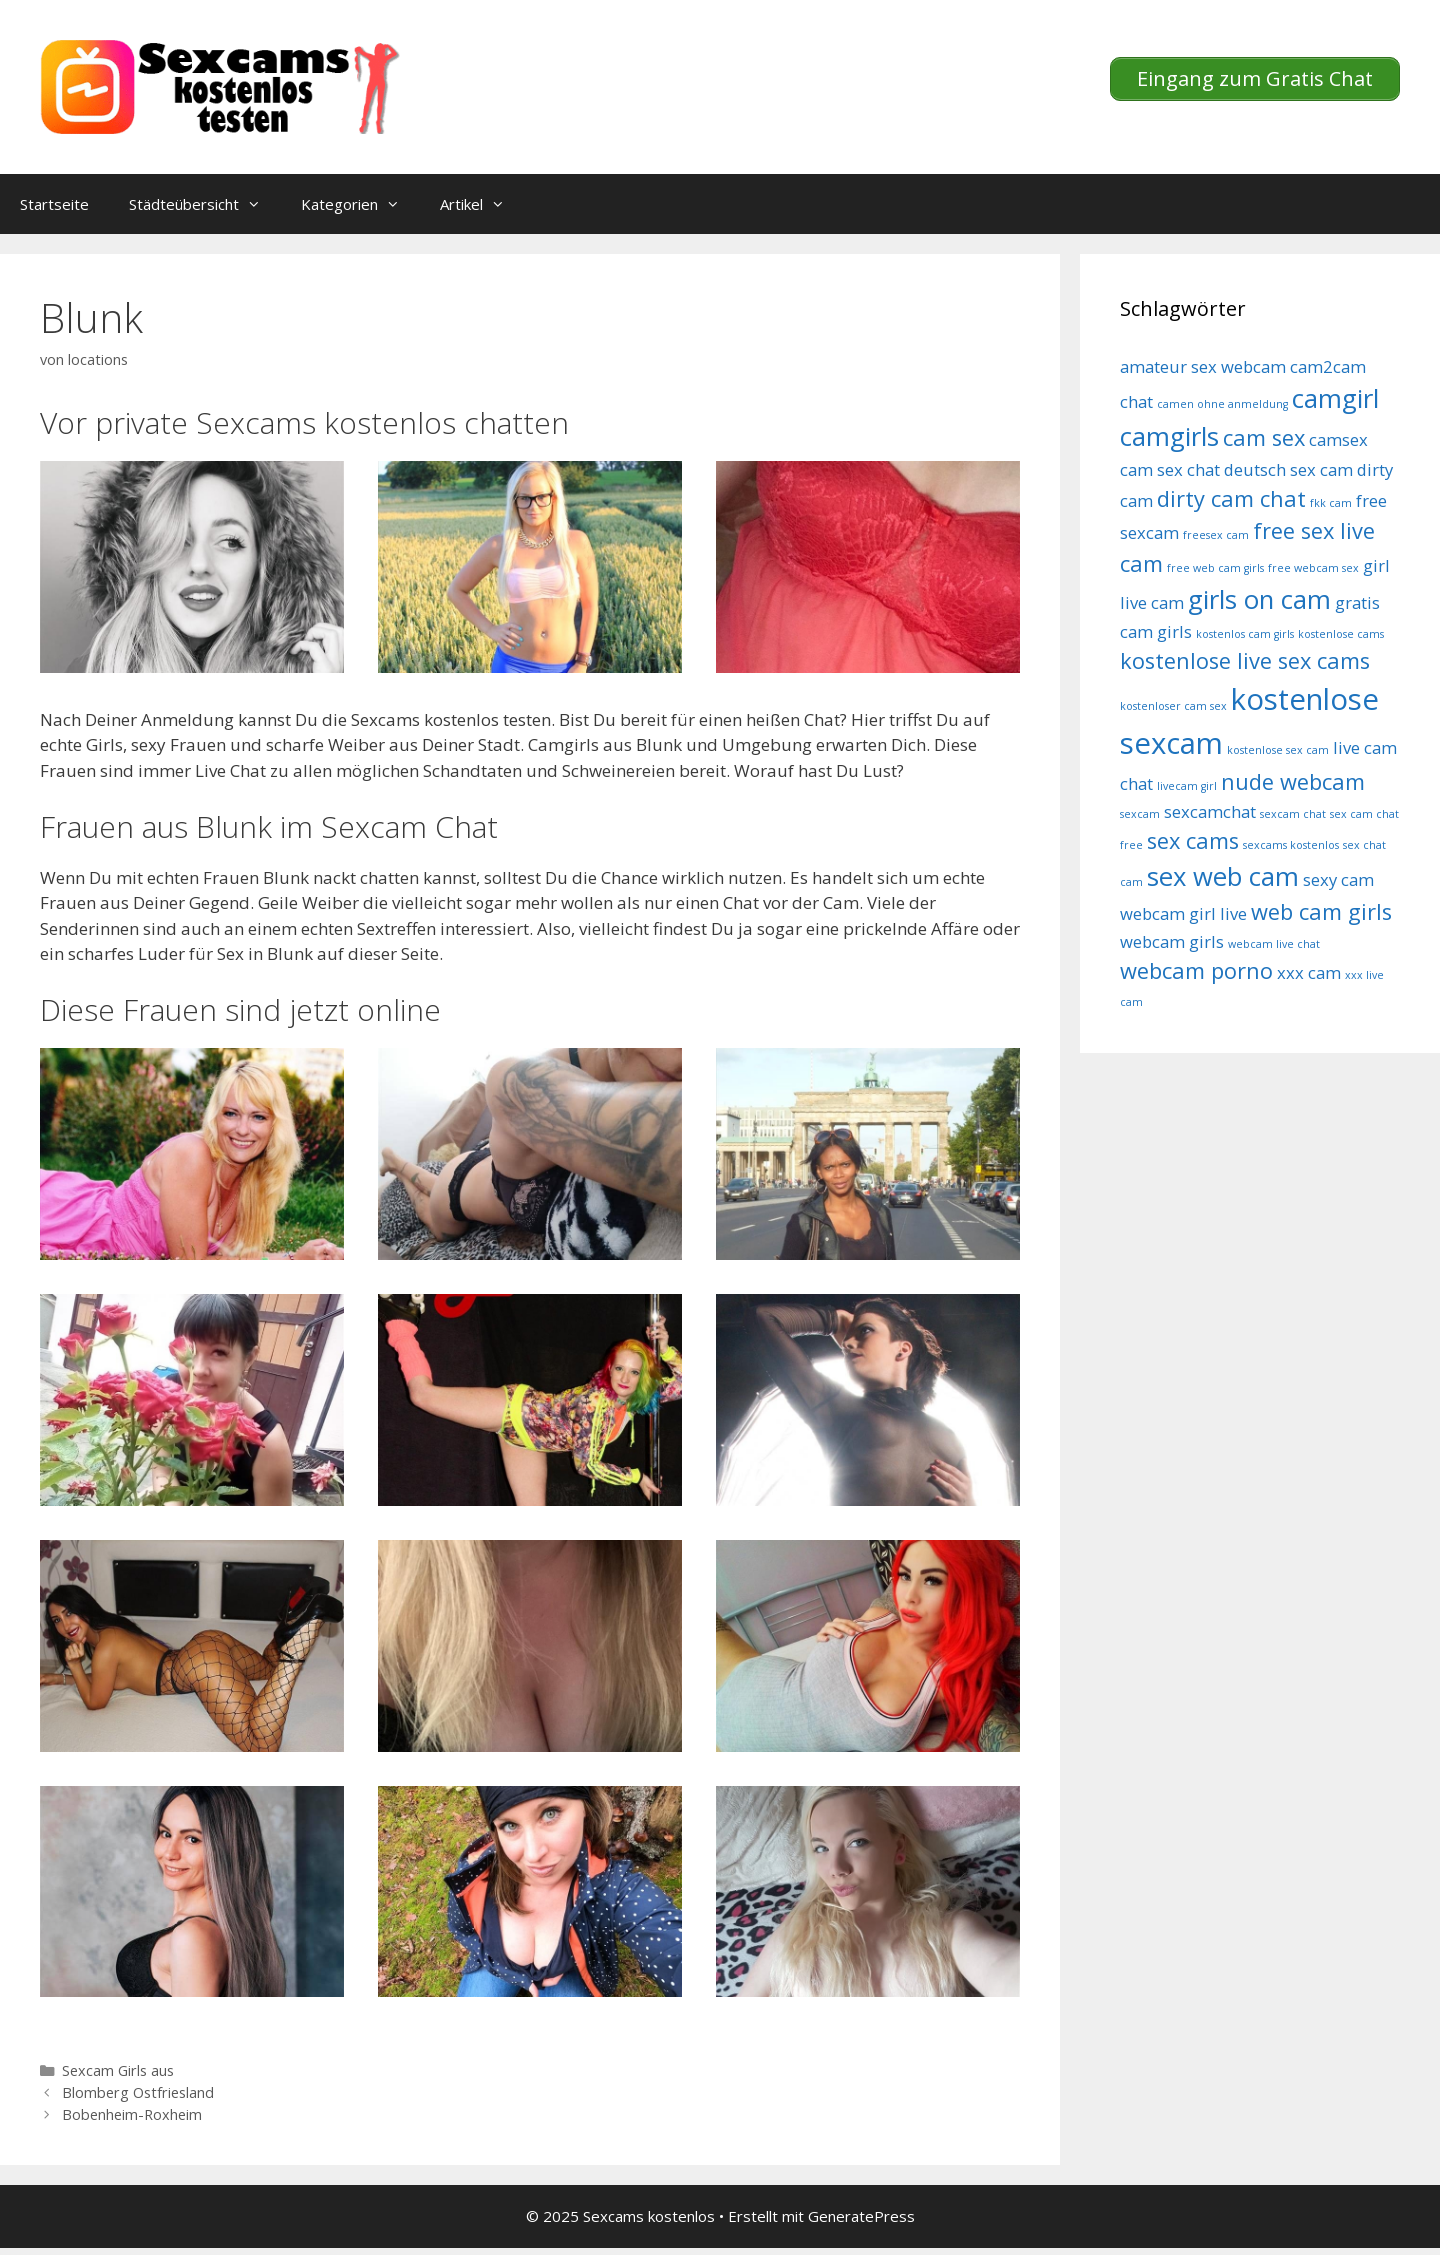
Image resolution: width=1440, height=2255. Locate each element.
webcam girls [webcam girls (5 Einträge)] (1172, 941)
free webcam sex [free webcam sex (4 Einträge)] (1313, 568)
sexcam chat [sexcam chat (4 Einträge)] (1293, 814)
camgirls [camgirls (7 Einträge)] (1169, 436)
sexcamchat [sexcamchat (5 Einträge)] (1210, 811)
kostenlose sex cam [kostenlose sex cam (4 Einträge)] (1278, 750)
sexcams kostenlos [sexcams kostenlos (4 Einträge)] (1291, 845)
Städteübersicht (205, 204)
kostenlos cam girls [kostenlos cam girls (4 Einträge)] (1245, 634)
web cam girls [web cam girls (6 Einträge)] (1321, 911)
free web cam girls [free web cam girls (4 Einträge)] (1215, 568)
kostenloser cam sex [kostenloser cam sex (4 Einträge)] (1173, 706)
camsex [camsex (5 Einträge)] (1338, 439)
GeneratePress (861, 2216)
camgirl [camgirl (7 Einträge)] (1335, 398)
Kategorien (360, 204)
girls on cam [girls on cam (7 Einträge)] (1259, 599)
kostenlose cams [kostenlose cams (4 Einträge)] (1341, 634)
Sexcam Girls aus (118, 2070)
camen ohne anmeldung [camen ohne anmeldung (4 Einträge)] (1222, 404)
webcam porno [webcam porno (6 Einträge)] (1196, 970)
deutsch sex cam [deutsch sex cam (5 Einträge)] (1288, 469)
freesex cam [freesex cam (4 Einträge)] (1216, 535)
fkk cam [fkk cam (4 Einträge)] (1331, 503)
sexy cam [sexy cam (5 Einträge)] (1338, 879)
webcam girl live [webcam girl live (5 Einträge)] (1183, 913)
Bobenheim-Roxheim (132, 2114)
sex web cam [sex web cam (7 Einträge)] (1223, 876)
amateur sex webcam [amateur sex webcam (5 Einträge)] (1203, 366)
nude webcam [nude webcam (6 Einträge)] (1293, 781)
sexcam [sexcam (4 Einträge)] (1140, 814)
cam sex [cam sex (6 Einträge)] (1264, 437)
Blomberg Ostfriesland (138, 2092)
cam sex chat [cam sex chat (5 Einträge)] (1170, 469)
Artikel (482, 204)
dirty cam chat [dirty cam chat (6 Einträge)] (1231, 498)
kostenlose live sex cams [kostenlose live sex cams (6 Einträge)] (1245, 660)
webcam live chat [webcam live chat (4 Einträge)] (1274, 944)
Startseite (54, 204)
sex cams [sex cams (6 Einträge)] (1193, 840)
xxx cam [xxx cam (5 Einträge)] (1309, 972)
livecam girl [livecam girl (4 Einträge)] (1187, 786)
